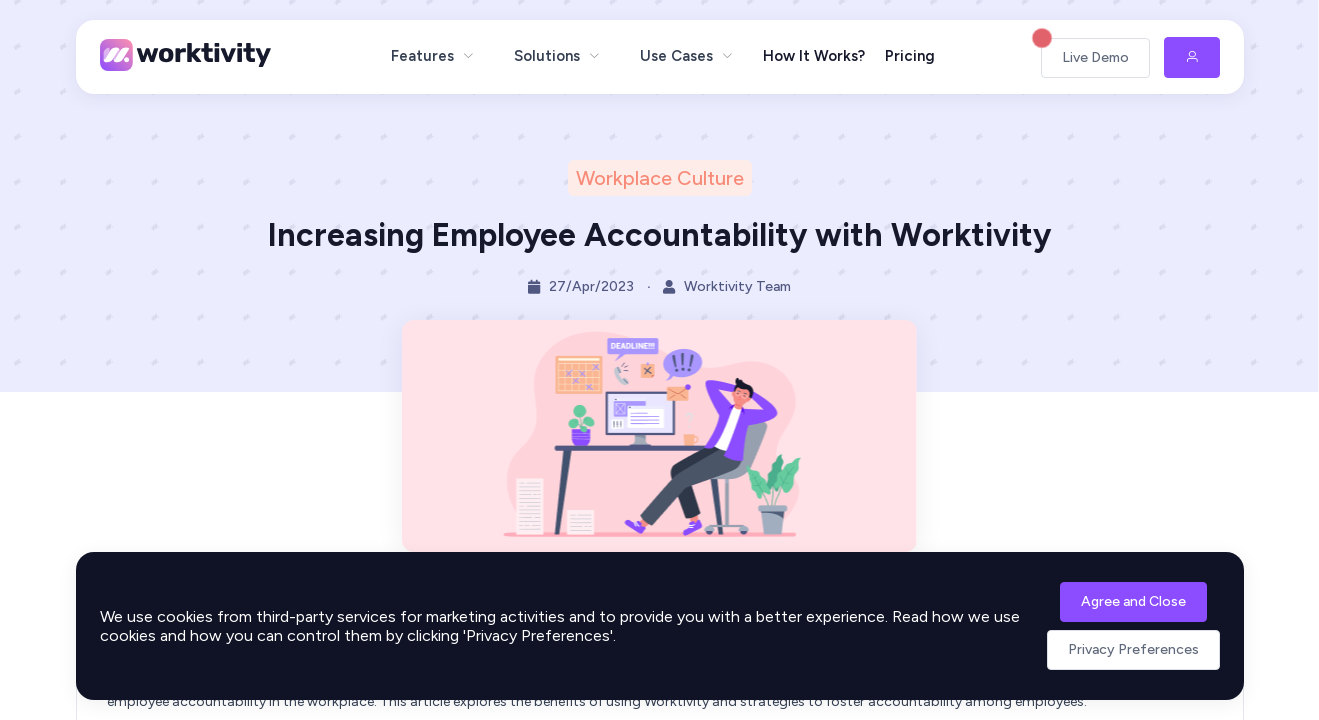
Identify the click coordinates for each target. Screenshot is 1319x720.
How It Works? (814, 56)
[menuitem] (432, 56)
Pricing (910, 56)
